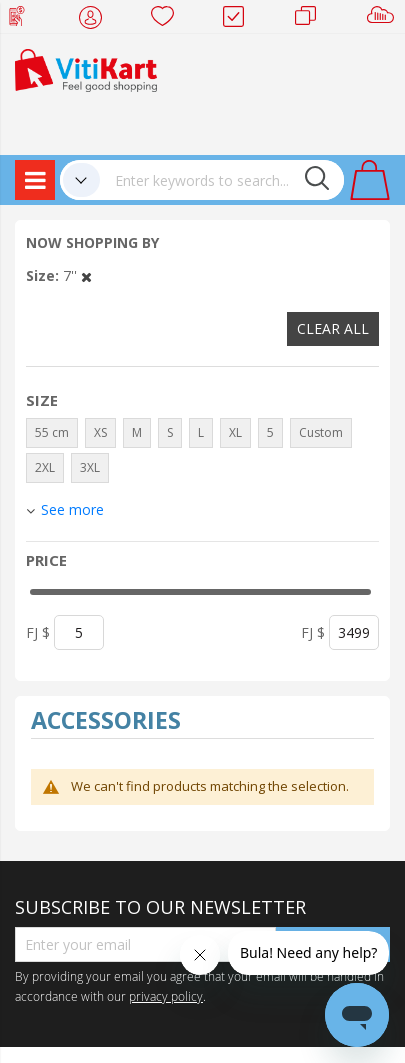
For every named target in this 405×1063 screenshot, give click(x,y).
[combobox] (222, 180)
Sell (384, 20)
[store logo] (86, 68)
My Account (96, 20)
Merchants (312, 20)
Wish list (168, 20)
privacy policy (166, 996)
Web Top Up (24, 20)
